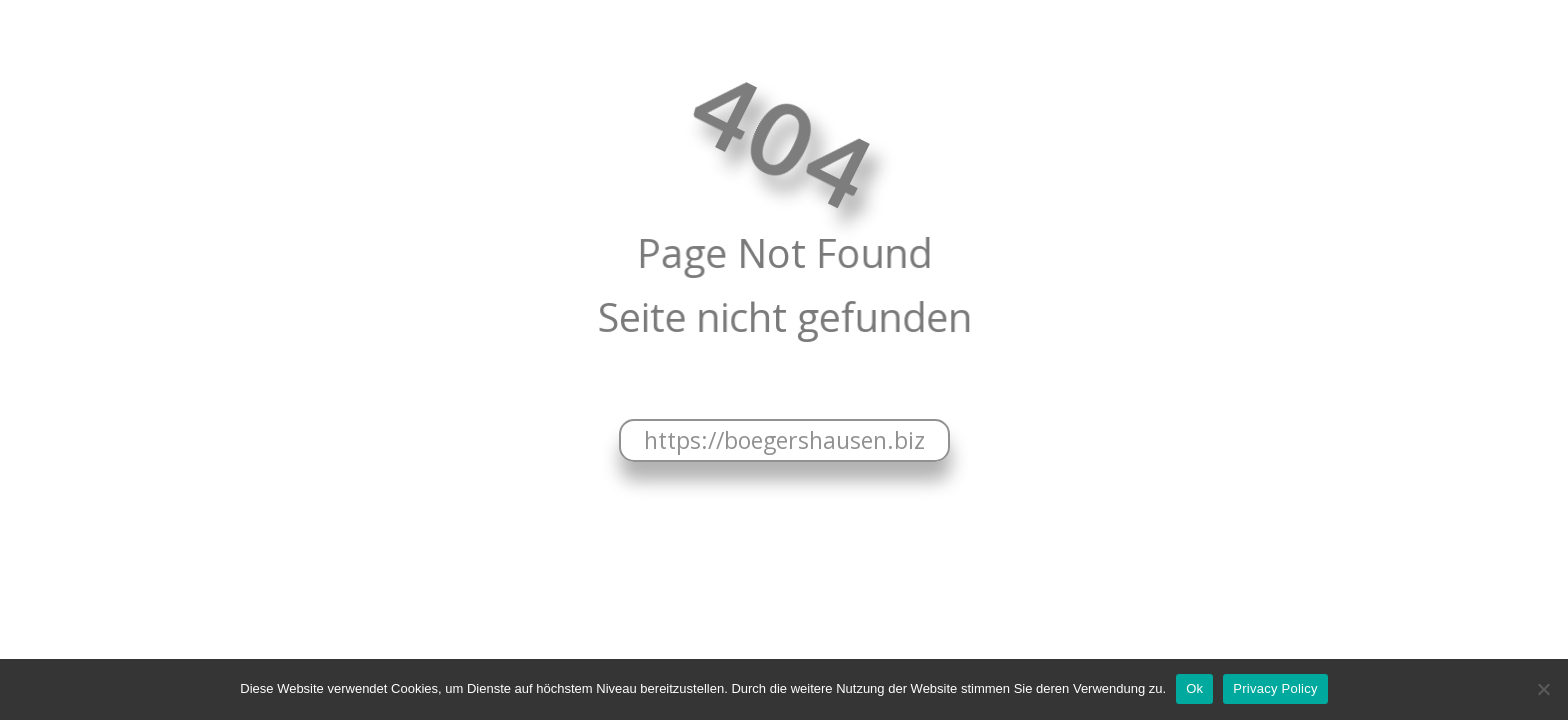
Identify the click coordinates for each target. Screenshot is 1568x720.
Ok (1194, 688)
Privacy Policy (1275, 688)
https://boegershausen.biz (784, 440)
